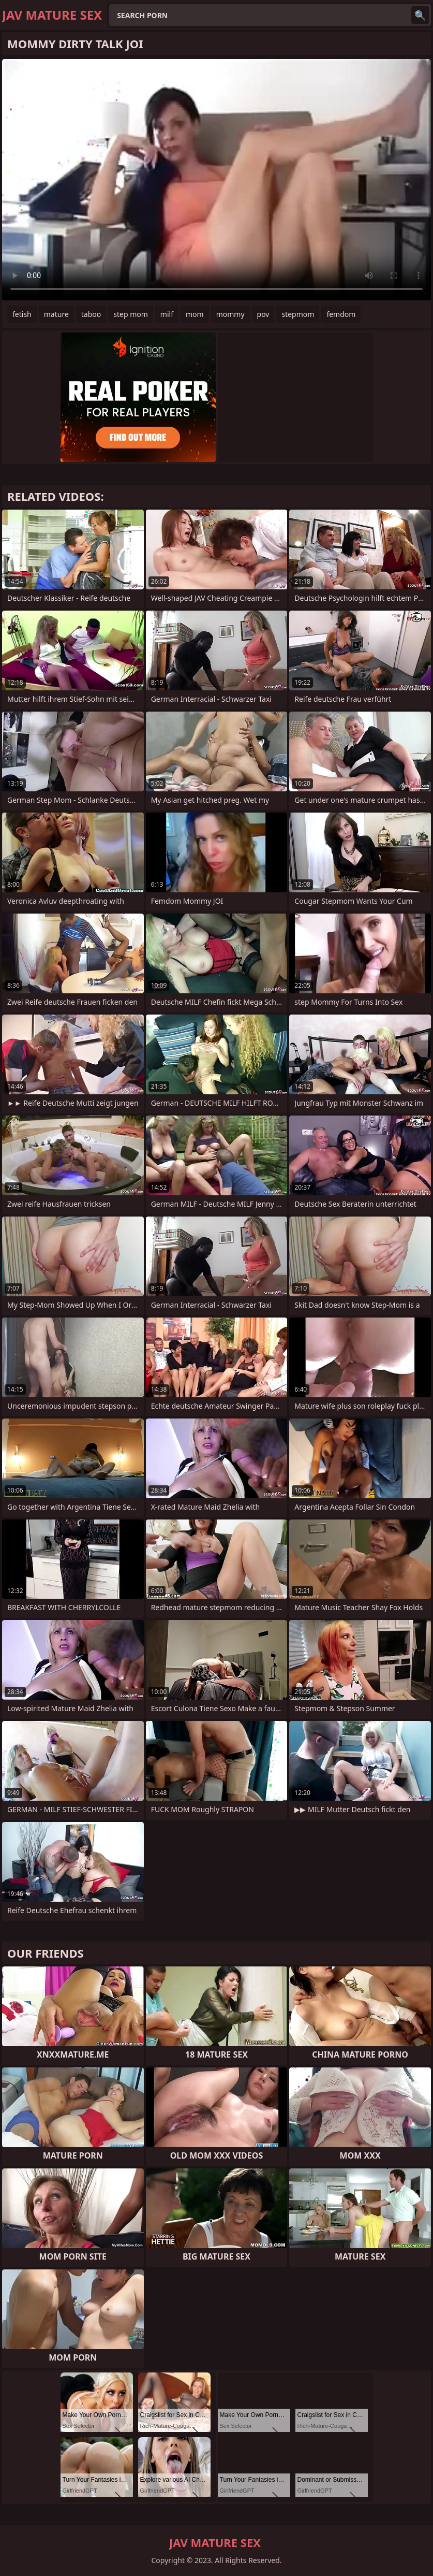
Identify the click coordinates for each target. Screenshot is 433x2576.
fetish (22, 314)
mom (195, 314)
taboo (91, 314)
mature (56, 314)
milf (166, 314)
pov (263, 314)
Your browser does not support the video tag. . (216, 179)
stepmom (297, 314)
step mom (130, 314)
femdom (340, 314)
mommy (230, 314)
